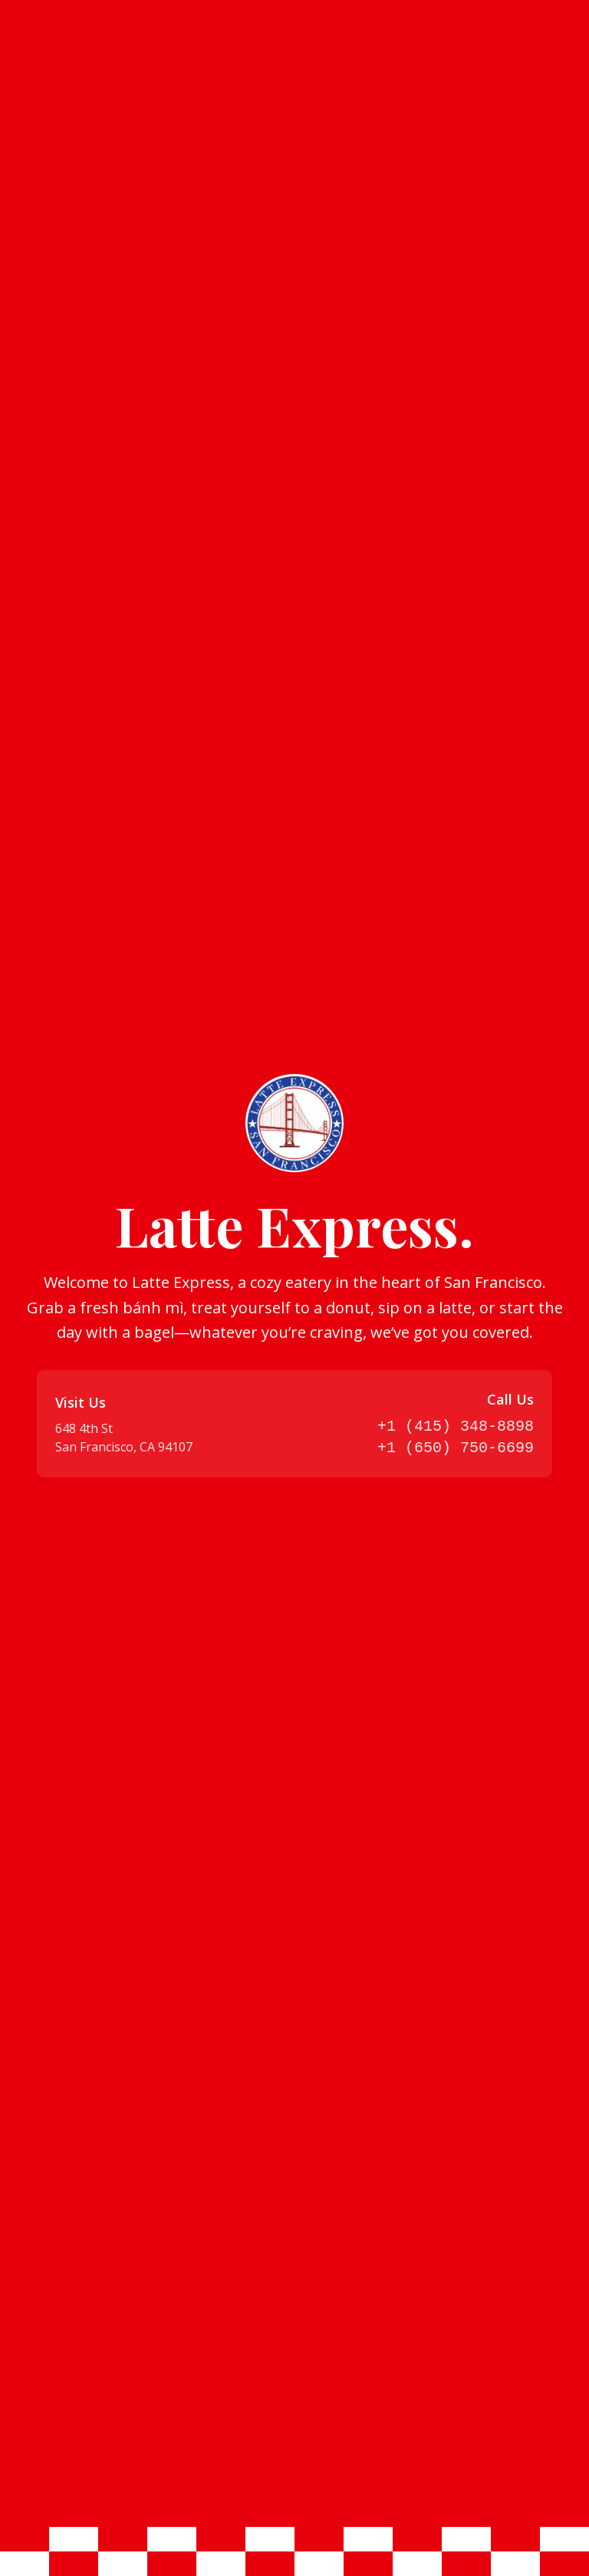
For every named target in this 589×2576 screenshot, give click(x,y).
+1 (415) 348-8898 (455, 1426)
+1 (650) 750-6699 (455, 1448)
